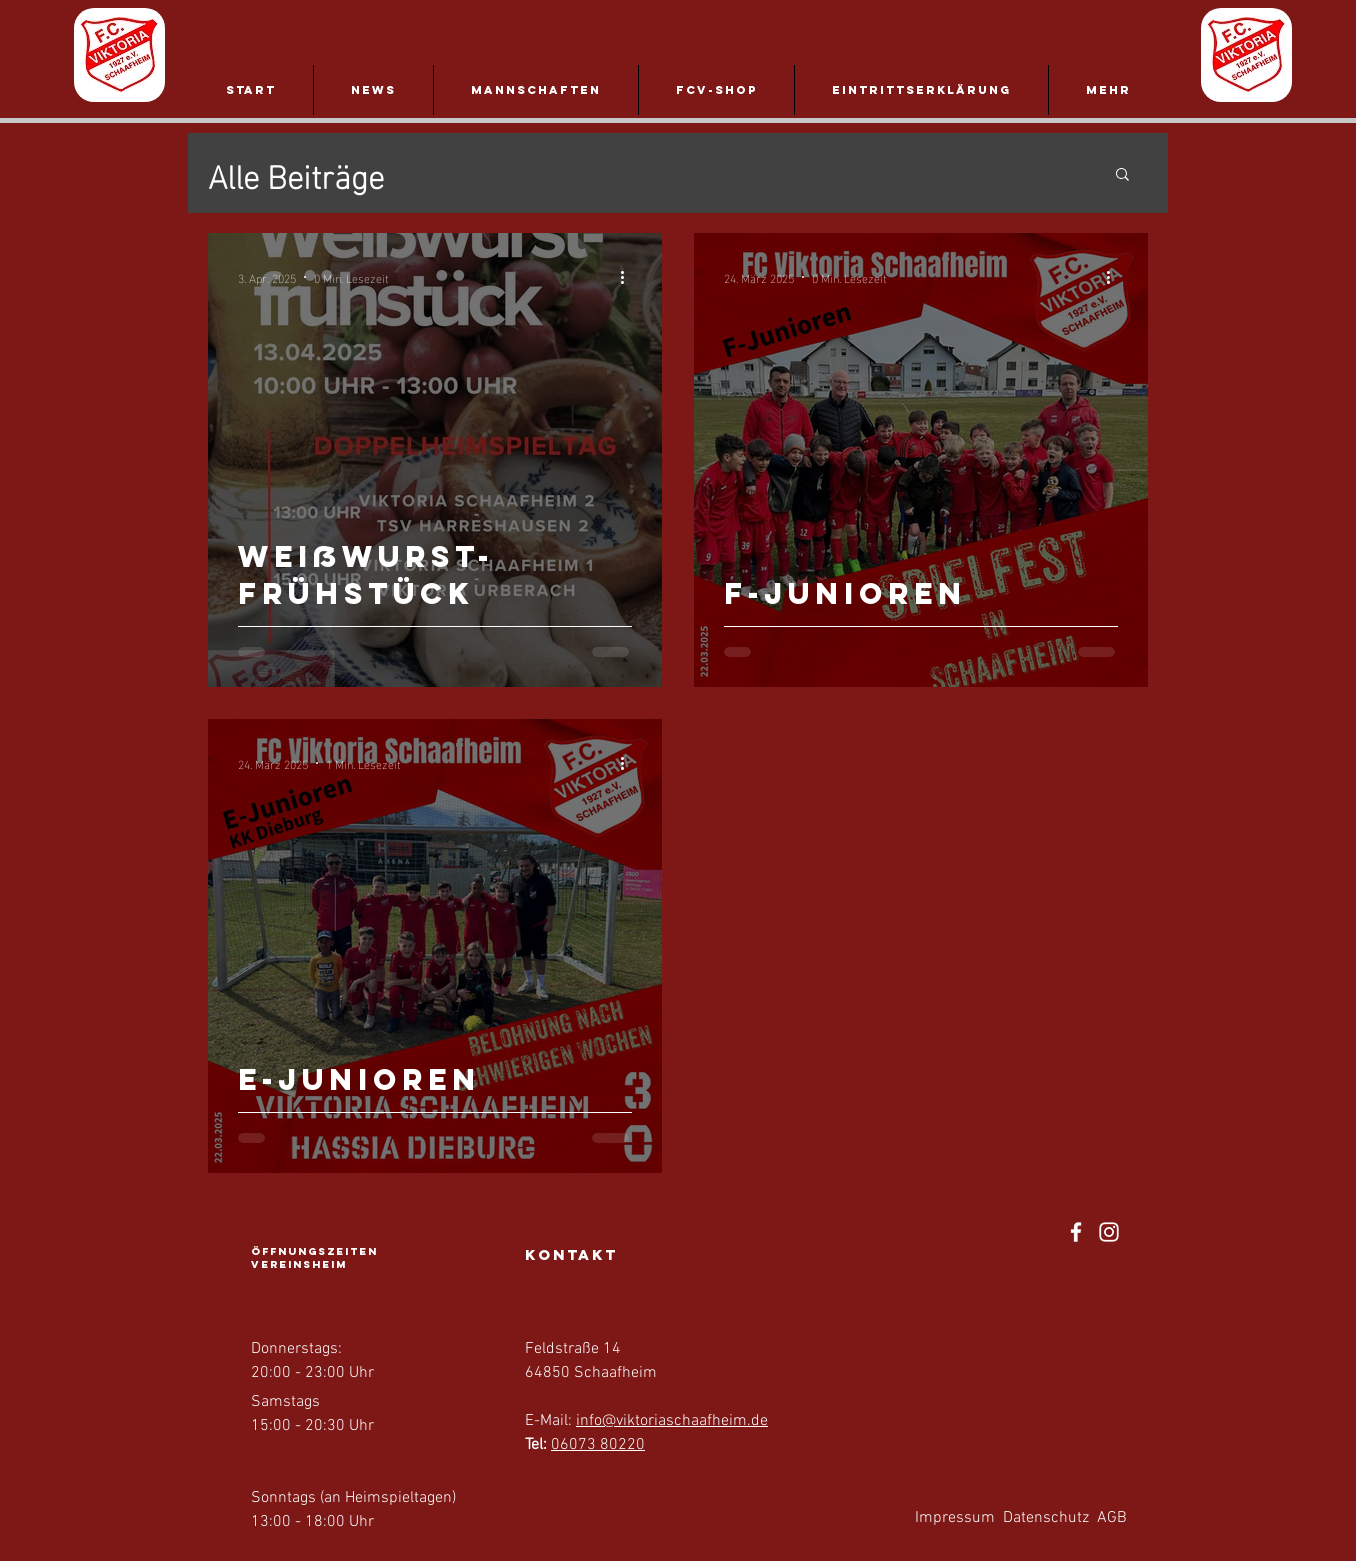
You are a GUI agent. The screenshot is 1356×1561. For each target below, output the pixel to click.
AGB (1112, 1518)
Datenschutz (1046, 1518)
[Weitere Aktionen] (629, 277)
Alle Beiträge (296, 173)
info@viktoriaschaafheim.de (672, 1421)
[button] (1122, 175)
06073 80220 (598, 1445)
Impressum (955, 1518)
